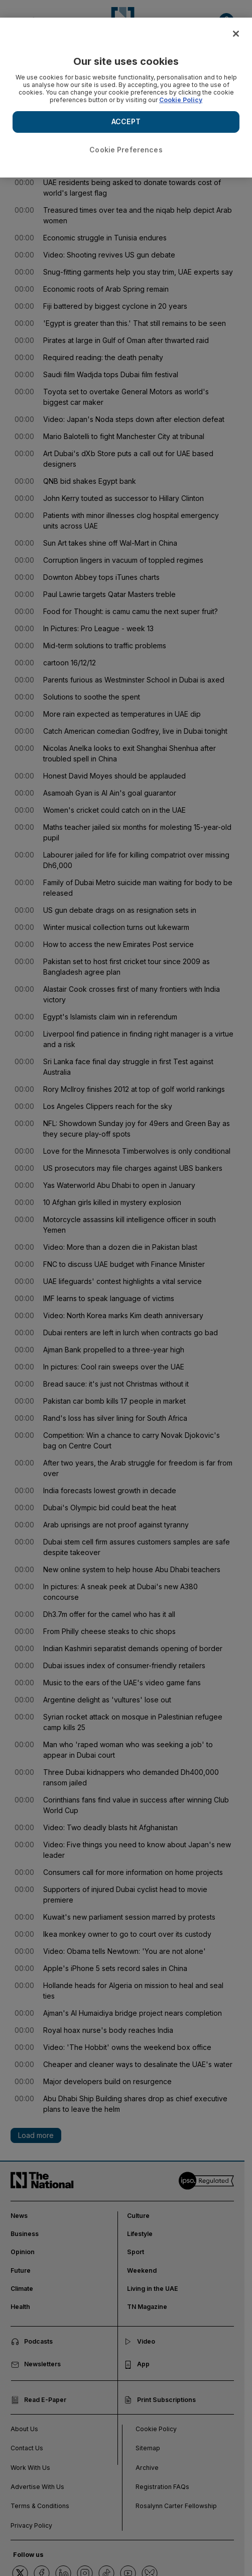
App (137, 2364)
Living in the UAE (152, 2288)
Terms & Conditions (40, 2506)
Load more (36, 2135)
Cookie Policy (156, 2429)
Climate (22, 2288)
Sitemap (148, 2448)
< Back (22, 61)
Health (20, 2306)
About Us (24, 2429)
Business (25, 2234)
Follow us (28, 2554)
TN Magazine (147, 2306)
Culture (138, 2215)
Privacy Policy (31, 2525)
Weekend (142, 2270)
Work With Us (30, 2467)
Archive (147, 2467)
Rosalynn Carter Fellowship (176, 2506)
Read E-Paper (38, 2400)
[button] (226, 20)
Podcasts (32, 2341)
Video (139, 2341)
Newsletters (36, 2364)
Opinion (23, 2252)
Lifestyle (140, 2234)
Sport (135, 2252)
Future (21, 2270)
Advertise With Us (37, 2487)
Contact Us (27, 2448)
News (19, 2215)
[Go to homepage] (122, 22)
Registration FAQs (162, 2487)
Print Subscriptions (160, 2400)
